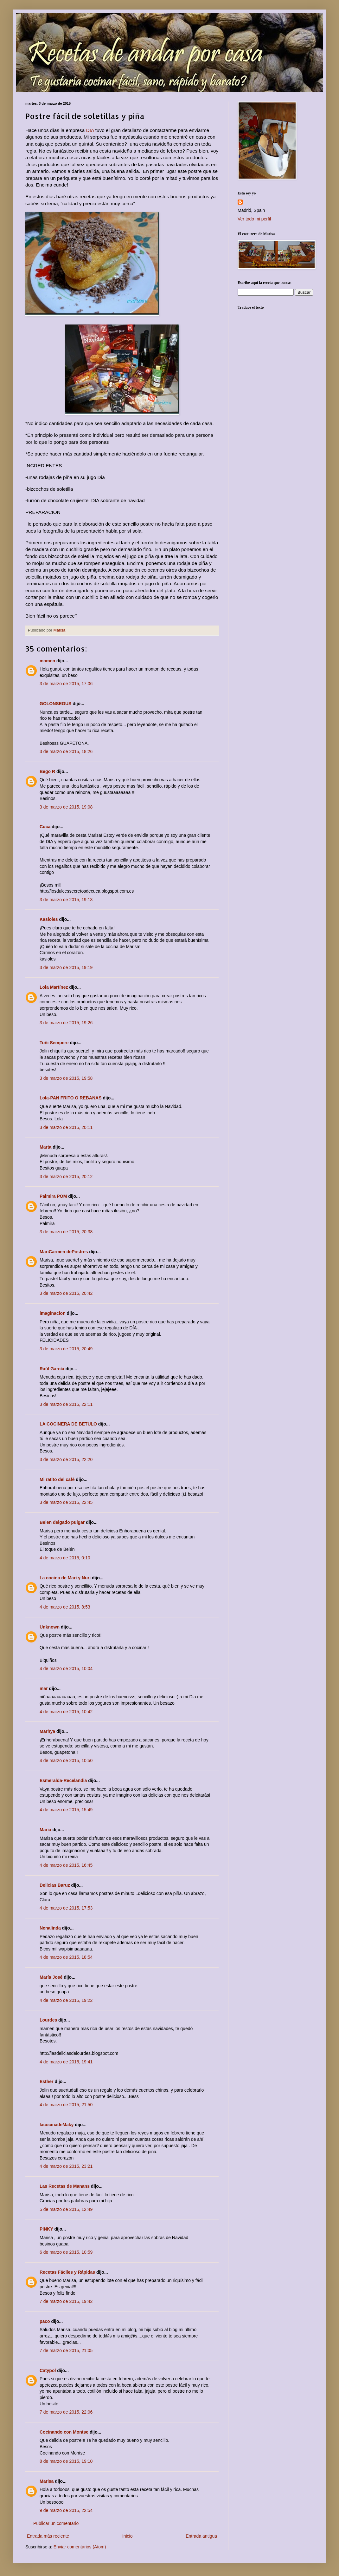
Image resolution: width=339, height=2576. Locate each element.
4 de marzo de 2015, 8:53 (65, 1606)
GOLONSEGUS (55, 703)
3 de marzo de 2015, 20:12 (66, 1176)
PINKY (46, 2229)
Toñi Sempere (54, 1042)
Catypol (48, 2370)
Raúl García (52, 1368)
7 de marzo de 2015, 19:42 (66, 2301)
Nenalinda (50, 1927)
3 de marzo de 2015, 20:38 (66, 1231)
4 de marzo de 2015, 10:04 (66, 1668)
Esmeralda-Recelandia (63, 1780)
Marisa (47, 2481)
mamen (47, 660)
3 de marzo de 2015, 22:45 (66, 1502)
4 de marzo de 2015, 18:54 (66, 1957)
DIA (90, 130)
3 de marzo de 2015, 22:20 (66, 1459)
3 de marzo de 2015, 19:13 (66, 899)
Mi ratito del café (57, 1479)
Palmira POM (53, 1196)
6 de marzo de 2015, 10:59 (66, 2252)
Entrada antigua (201, 2536)
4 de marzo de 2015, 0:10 (65, 1557)
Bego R (47, 771)
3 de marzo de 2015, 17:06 (66, 683)
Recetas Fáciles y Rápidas (67, 2272)
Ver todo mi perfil (254, 218)
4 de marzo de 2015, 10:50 (66, 1760)
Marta (45, 1147)
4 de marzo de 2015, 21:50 (66, 2104)
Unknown (50, 1626)
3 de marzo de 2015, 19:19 (66, 967)
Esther (47, 2081)
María (45, 1829)
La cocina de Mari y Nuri (65, 1577)
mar (44, 1688)
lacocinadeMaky (57, 2124)
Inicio (127, 2536)
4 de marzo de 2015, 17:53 (66, 1908)
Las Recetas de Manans (65, 2186)
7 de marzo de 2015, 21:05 (66, 2350)
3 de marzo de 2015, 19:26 (66, 1022)
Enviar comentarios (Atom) (80, 2546)
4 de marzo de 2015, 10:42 (66, 1711)
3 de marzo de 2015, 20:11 (66, 1127)
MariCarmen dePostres (64, 1251)
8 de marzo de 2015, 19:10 (66, 2461)
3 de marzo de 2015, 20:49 (66, 1348)
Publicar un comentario (56, 2523)
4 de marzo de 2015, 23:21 (66, 2166)
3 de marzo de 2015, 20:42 (66, 1293)
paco (45, 2321)
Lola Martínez (54, 987)
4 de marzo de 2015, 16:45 (66, 1865)
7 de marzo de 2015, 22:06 (66, 2412)
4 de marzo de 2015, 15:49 (66, 1809)
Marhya (47, 1731)
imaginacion (53, 1313)
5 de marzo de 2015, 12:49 (66, 2209)
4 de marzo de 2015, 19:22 (66, 2000)
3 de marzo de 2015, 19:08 (66, 807)
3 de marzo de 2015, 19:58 (66, 1078)
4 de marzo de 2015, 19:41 (66, 2061)
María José (52, 1977)
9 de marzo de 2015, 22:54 (66, 2510)
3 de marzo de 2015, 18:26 (66, 751)
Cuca (45, 826)
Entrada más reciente (48, 2536)
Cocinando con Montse (64, 2432)
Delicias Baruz (55, 1885)
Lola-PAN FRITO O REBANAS (71, 1097)
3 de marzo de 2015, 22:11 (66, 1404)
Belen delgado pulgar (62, 1522)
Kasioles (49, 919)
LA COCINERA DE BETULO (68, 1423)
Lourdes (48, 2019)
